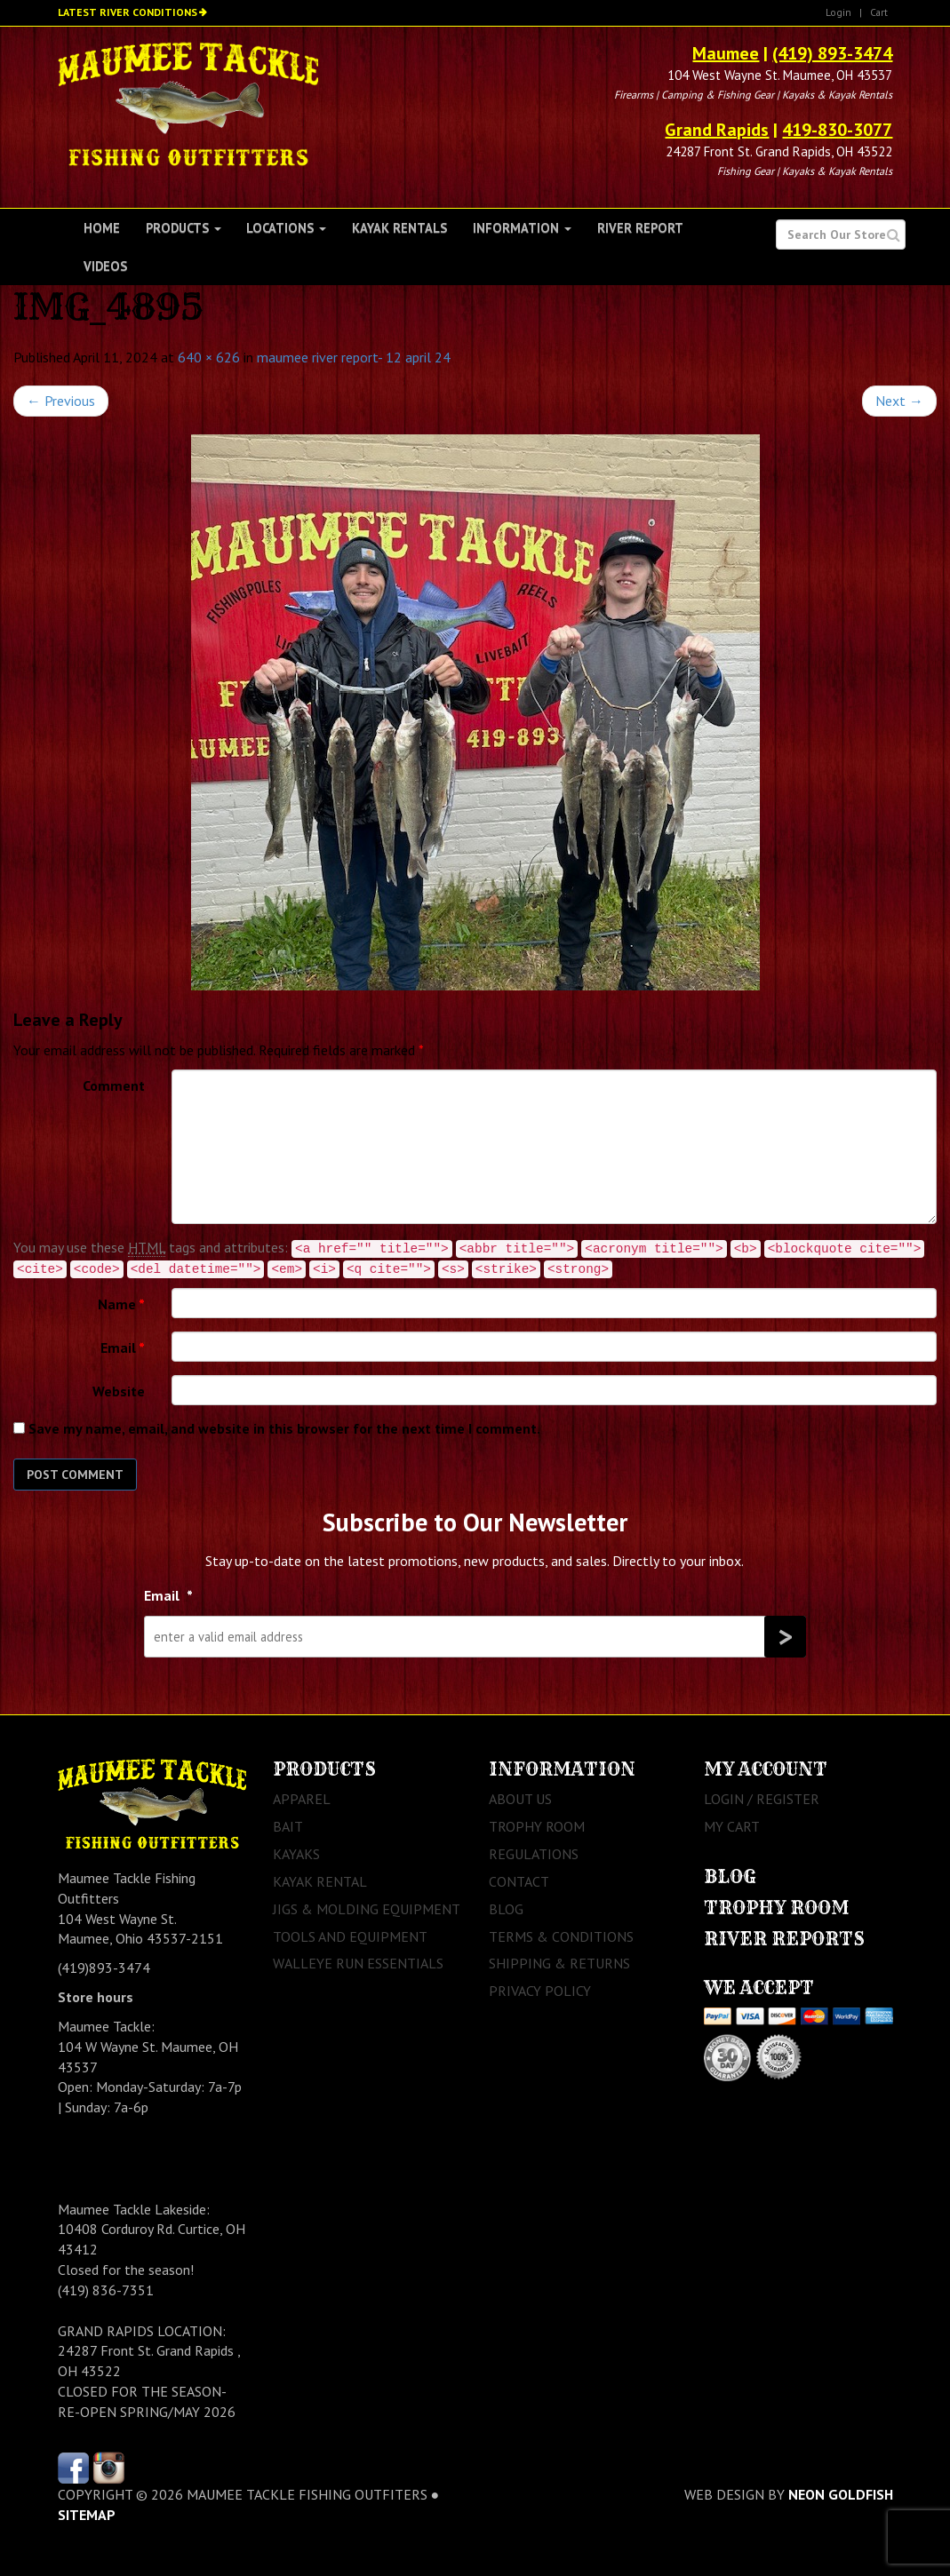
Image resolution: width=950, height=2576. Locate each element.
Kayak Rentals (399, 227)
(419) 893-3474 (832, 53)
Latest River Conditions (127, 12)
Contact (519, 1881)
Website (118, 1391)
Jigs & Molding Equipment (366, 1909)
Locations (286, 227)
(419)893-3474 (104, 1967)
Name (121, 1304)
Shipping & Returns (559, 1963)
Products (183, 227)
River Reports (784, 1939)
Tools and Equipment (350, 1936)
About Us (520, 1799)
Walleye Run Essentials (358, 1963)
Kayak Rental (320, 1881)
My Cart (732, 1826)
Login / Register (761, 1799)
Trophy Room (537, 1826)
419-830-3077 (837, 129)
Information (522, 227)
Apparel (302, 1799)
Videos (105, 266)
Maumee (725, 53)
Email (122, 1347)
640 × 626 (209, 357)
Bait (288, 1826)
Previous (61, 400)
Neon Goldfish (840, 2494)
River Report (640, 227)
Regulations (534, 1854)
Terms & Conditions (561, 1936)
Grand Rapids (717, 129)
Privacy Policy (540, 1991)
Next (899, 400)
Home (102, 227)
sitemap (87, 2515)
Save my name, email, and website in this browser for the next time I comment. (284, 1428)
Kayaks (296, 1854)
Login (838, 12)
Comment (114, 1085)
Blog (506, 1909)
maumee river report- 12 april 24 (354, 357)
